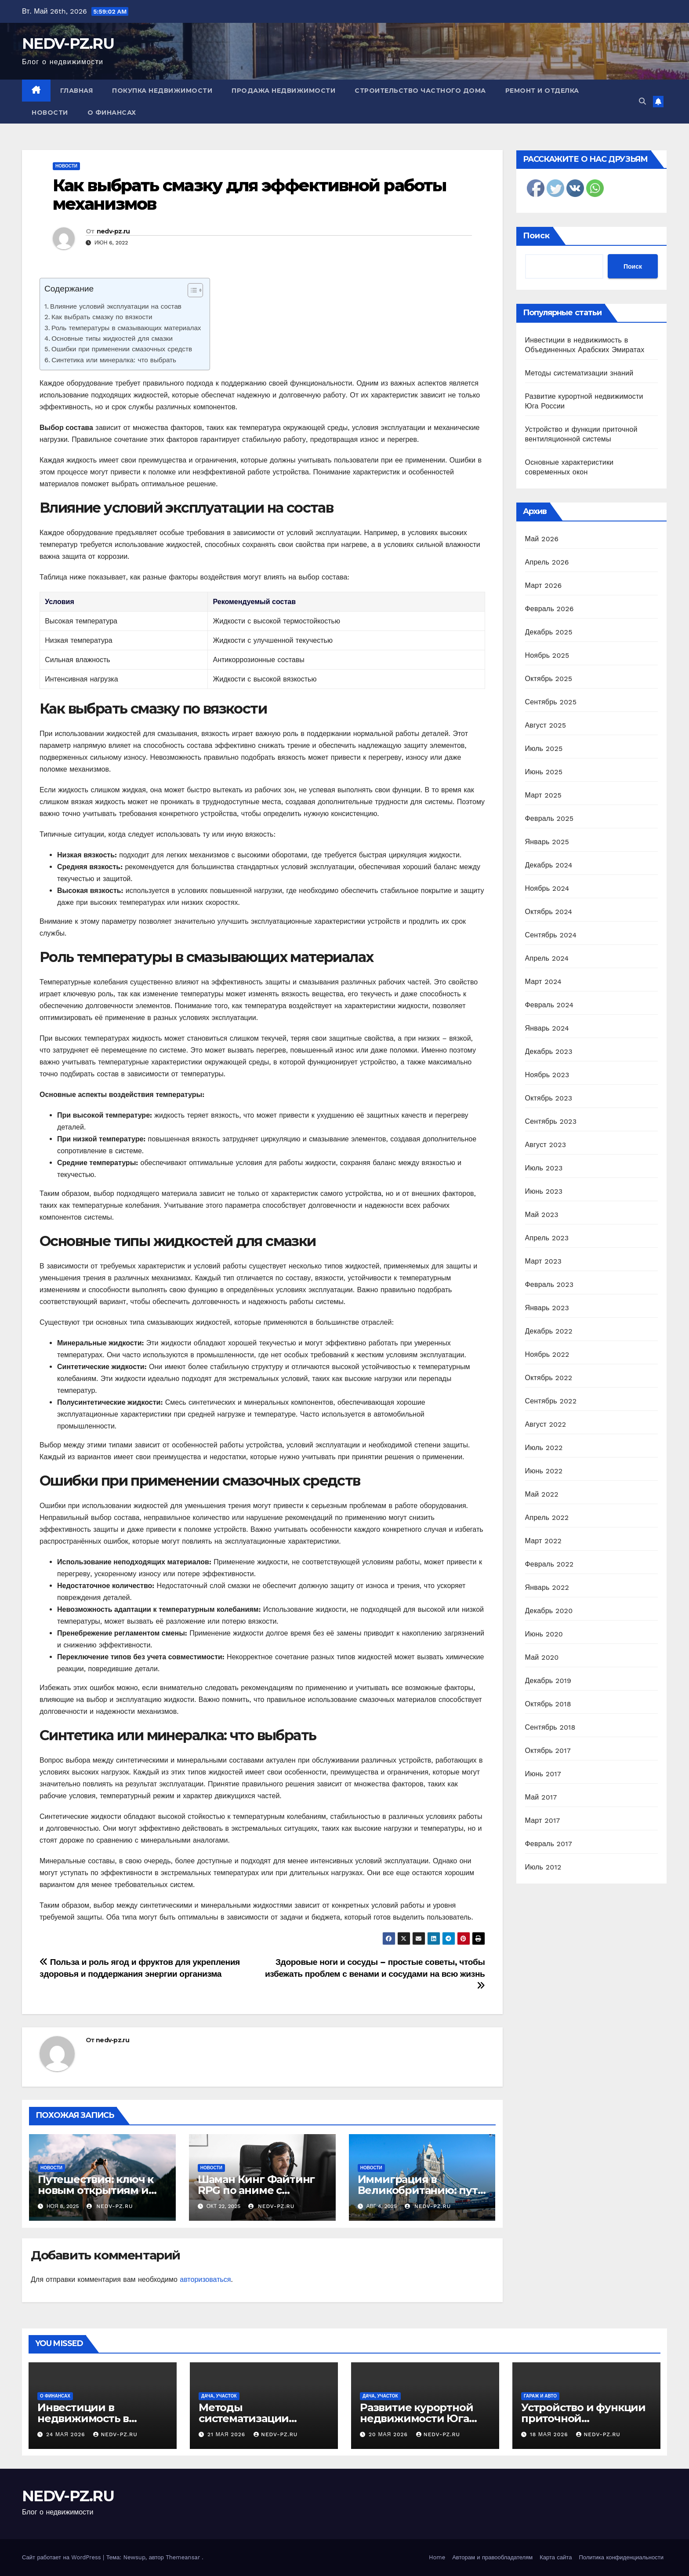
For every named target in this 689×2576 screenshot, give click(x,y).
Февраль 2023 (549, 1284)
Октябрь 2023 (549, 1098)
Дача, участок (219, 2396)
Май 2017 (541, 1797)
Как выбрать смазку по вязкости (101, 317)
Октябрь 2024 (549, 911)
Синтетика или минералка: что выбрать (113, 360)
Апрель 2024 (547, 958)
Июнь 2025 (544, 772)
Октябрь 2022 (549, 1378)
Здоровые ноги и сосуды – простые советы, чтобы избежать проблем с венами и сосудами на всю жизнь (375, 1973)
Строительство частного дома (420, 91)
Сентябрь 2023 (551, 1121)
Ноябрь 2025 (547, 655)
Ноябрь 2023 (547, 1075)
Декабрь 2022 (549, 1331)
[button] (642, 101)
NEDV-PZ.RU (68, 43)
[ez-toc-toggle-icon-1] (191, 292)
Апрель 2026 (547, 562)
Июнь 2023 (544, 1191)
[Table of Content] (195, 290)
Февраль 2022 (549, 1564)
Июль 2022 (544, 1447)
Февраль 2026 (549, 609)
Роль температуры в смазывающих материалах (126, 328)
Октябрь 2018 (548, 1704)
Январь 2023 (547, 1308)
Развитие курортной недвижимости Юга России (416, 2418)
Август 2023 (545, 1144)
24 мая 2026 (66, 2434)
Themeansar (183, 2557)
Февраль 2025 (549, 818)
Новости (50, 113)
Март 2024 (543, 981)
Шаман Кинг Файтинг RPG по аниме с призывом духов (256, 2190)
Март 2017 (542, 1820)
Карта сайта (556, 2557)
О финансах (111, 113)
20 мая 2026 (389, 2434)
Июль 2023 (544, 1168)
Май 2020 (542, 1657)
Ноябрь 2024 (547, 888)
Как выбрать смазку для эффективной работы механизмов (249, 194)
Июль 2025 (544, 748)
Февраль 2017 (548, 1844)
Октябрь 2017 (548, 1750)
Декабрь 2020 (549, 1611)
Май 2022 (541, 1494)
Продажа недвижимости (283, 91)
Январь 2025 (547, 842)
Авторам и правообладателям (492, 2557)
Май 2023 (541, 1214)
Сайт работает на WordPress (62, 2557)
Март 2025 (543, 795)
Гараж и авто (540, 2396)
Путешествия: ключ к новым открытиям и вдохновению (95, 2190)
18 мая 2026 (550, 2434)
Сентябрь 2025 (551, 702)
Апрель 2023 (547, 1238)
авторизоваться (205, 2279)
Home (437, 2557)
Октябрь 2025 (549, 678)
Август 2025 (545, 725)
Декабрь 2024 (549, 865)
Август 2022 (545, 1424)
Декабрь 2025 (549, 632)
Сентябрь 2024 (551, 935)
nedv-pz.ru (113, 231)
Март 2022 (543, 1541)
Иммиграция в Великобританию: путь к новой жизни (421, 2190)
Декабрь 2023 (549, 1051)
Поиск (536, 235)
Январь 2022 (547, 1587)
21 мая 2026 (227, 2434)
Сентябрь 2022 (551, 1401)
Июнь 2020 (544, 1634)
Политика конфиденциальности (621, 2557)
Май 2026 (542, 539)
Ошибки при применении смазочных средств (121, 349)
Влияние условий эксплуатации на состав (115, 306)
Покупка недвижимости (162, 91)
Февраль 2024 (549, 1005)
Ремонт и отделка (542, 91)
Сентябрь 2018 (550, 1727)
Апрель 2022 (547, 1517)
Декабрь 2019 (548, 1680)
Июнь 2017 (543, 1774)
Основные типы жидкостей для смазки (112, 338)
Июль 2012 (543, 1867)
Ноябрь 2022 (547, 1354)
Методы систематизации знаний (579, 373)
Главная (76, 91)
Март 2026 (543, 585)
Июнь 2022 (544, 1471)
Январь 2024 (547, 1028)
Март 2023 (543, 1261)
